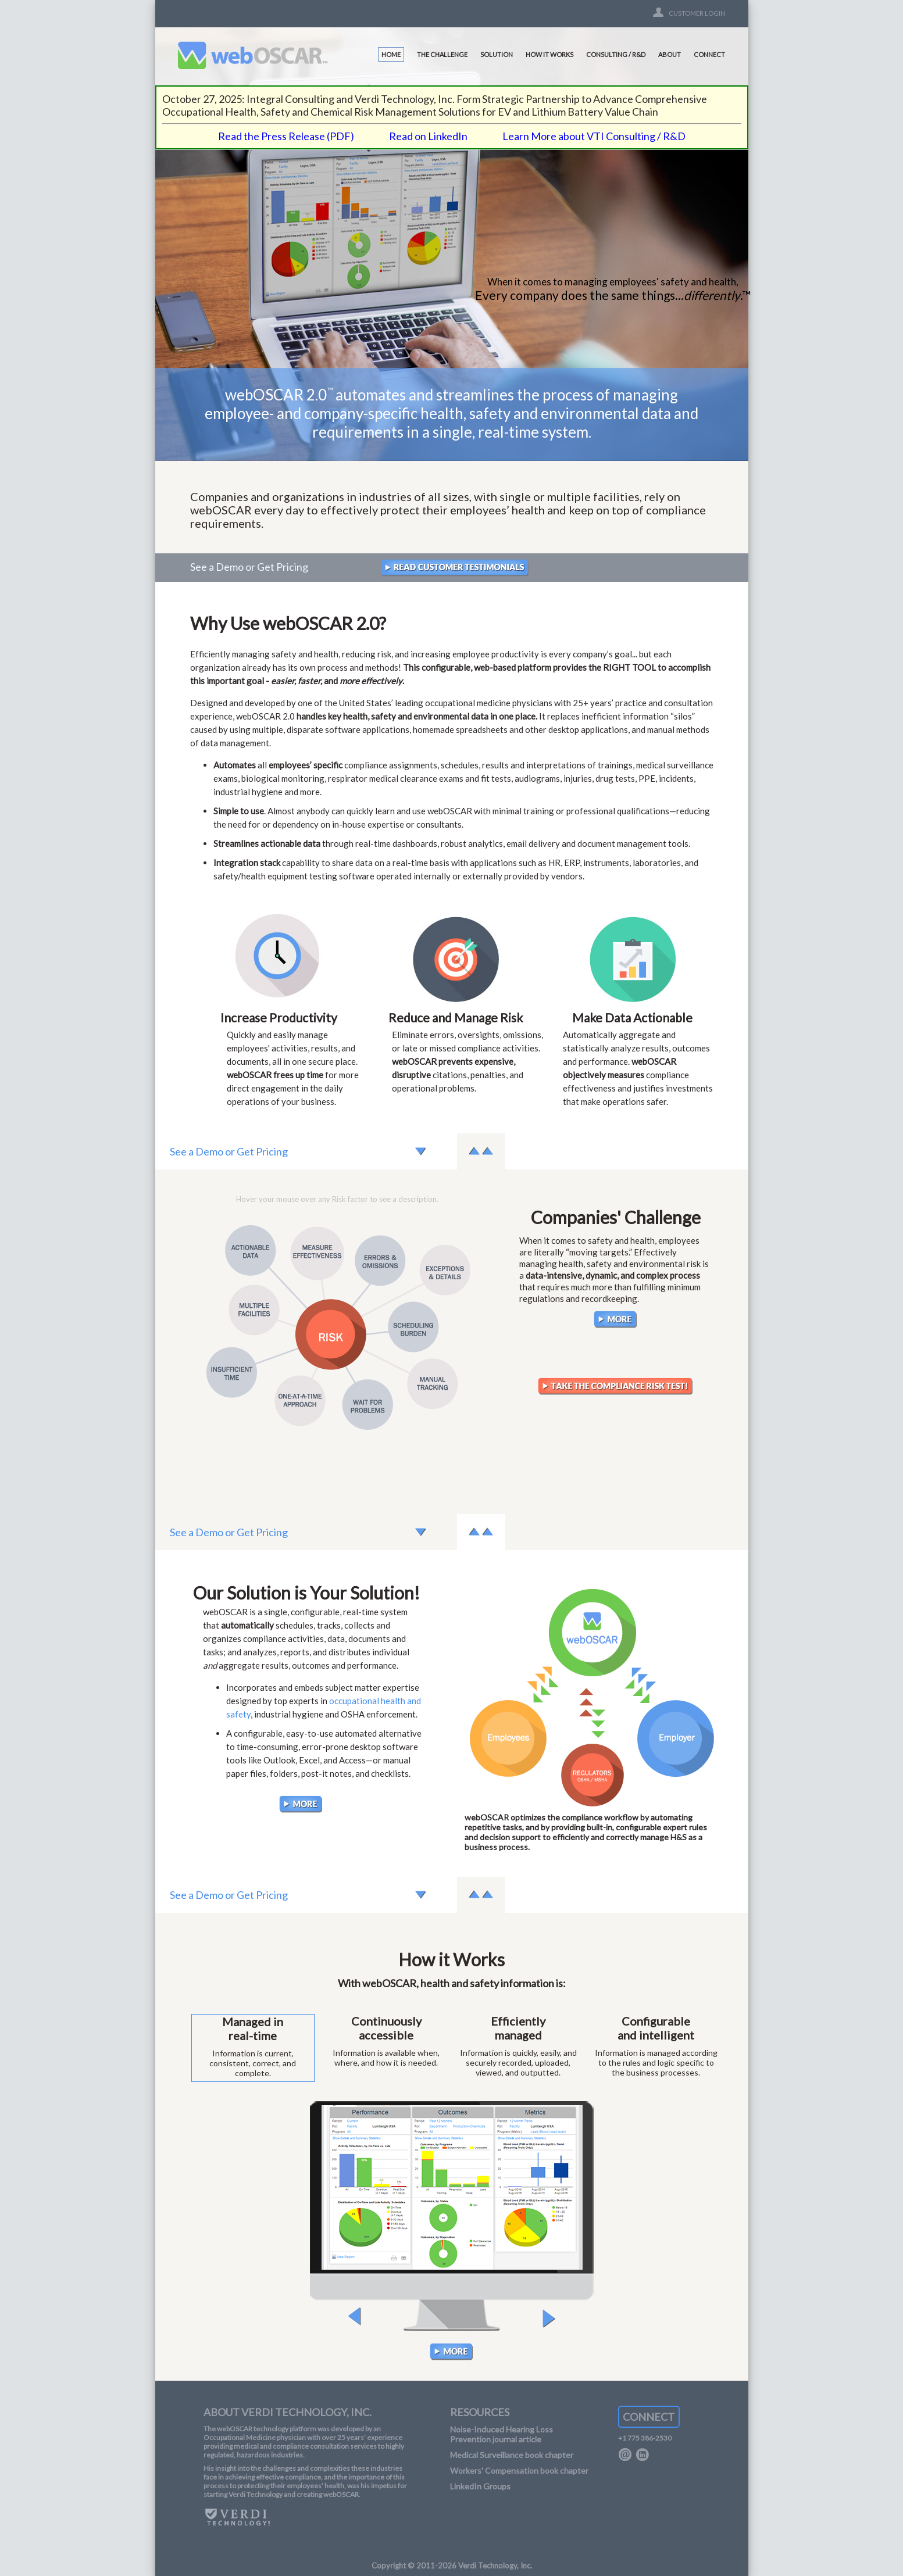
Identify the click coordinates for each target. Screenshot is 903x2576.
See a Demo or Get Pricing (249, 566)
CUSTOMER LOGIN (697, 13)
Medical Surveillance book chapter (511, 2455)
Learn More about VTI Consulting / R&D (594, 136)
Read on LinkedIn (428, 136)
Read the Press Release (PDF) (286, 136)
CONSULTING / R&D (615, 54)
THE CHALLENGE (442, 54)
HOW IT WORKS (549, 54)
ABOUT (669, 54)
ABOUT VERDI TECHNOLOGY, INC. (288, 2412)
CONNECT (709, 54)
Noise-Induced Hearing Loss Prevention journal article (501, 2434)
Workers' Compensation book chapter (519, 2470)
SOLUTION (496, 54)
